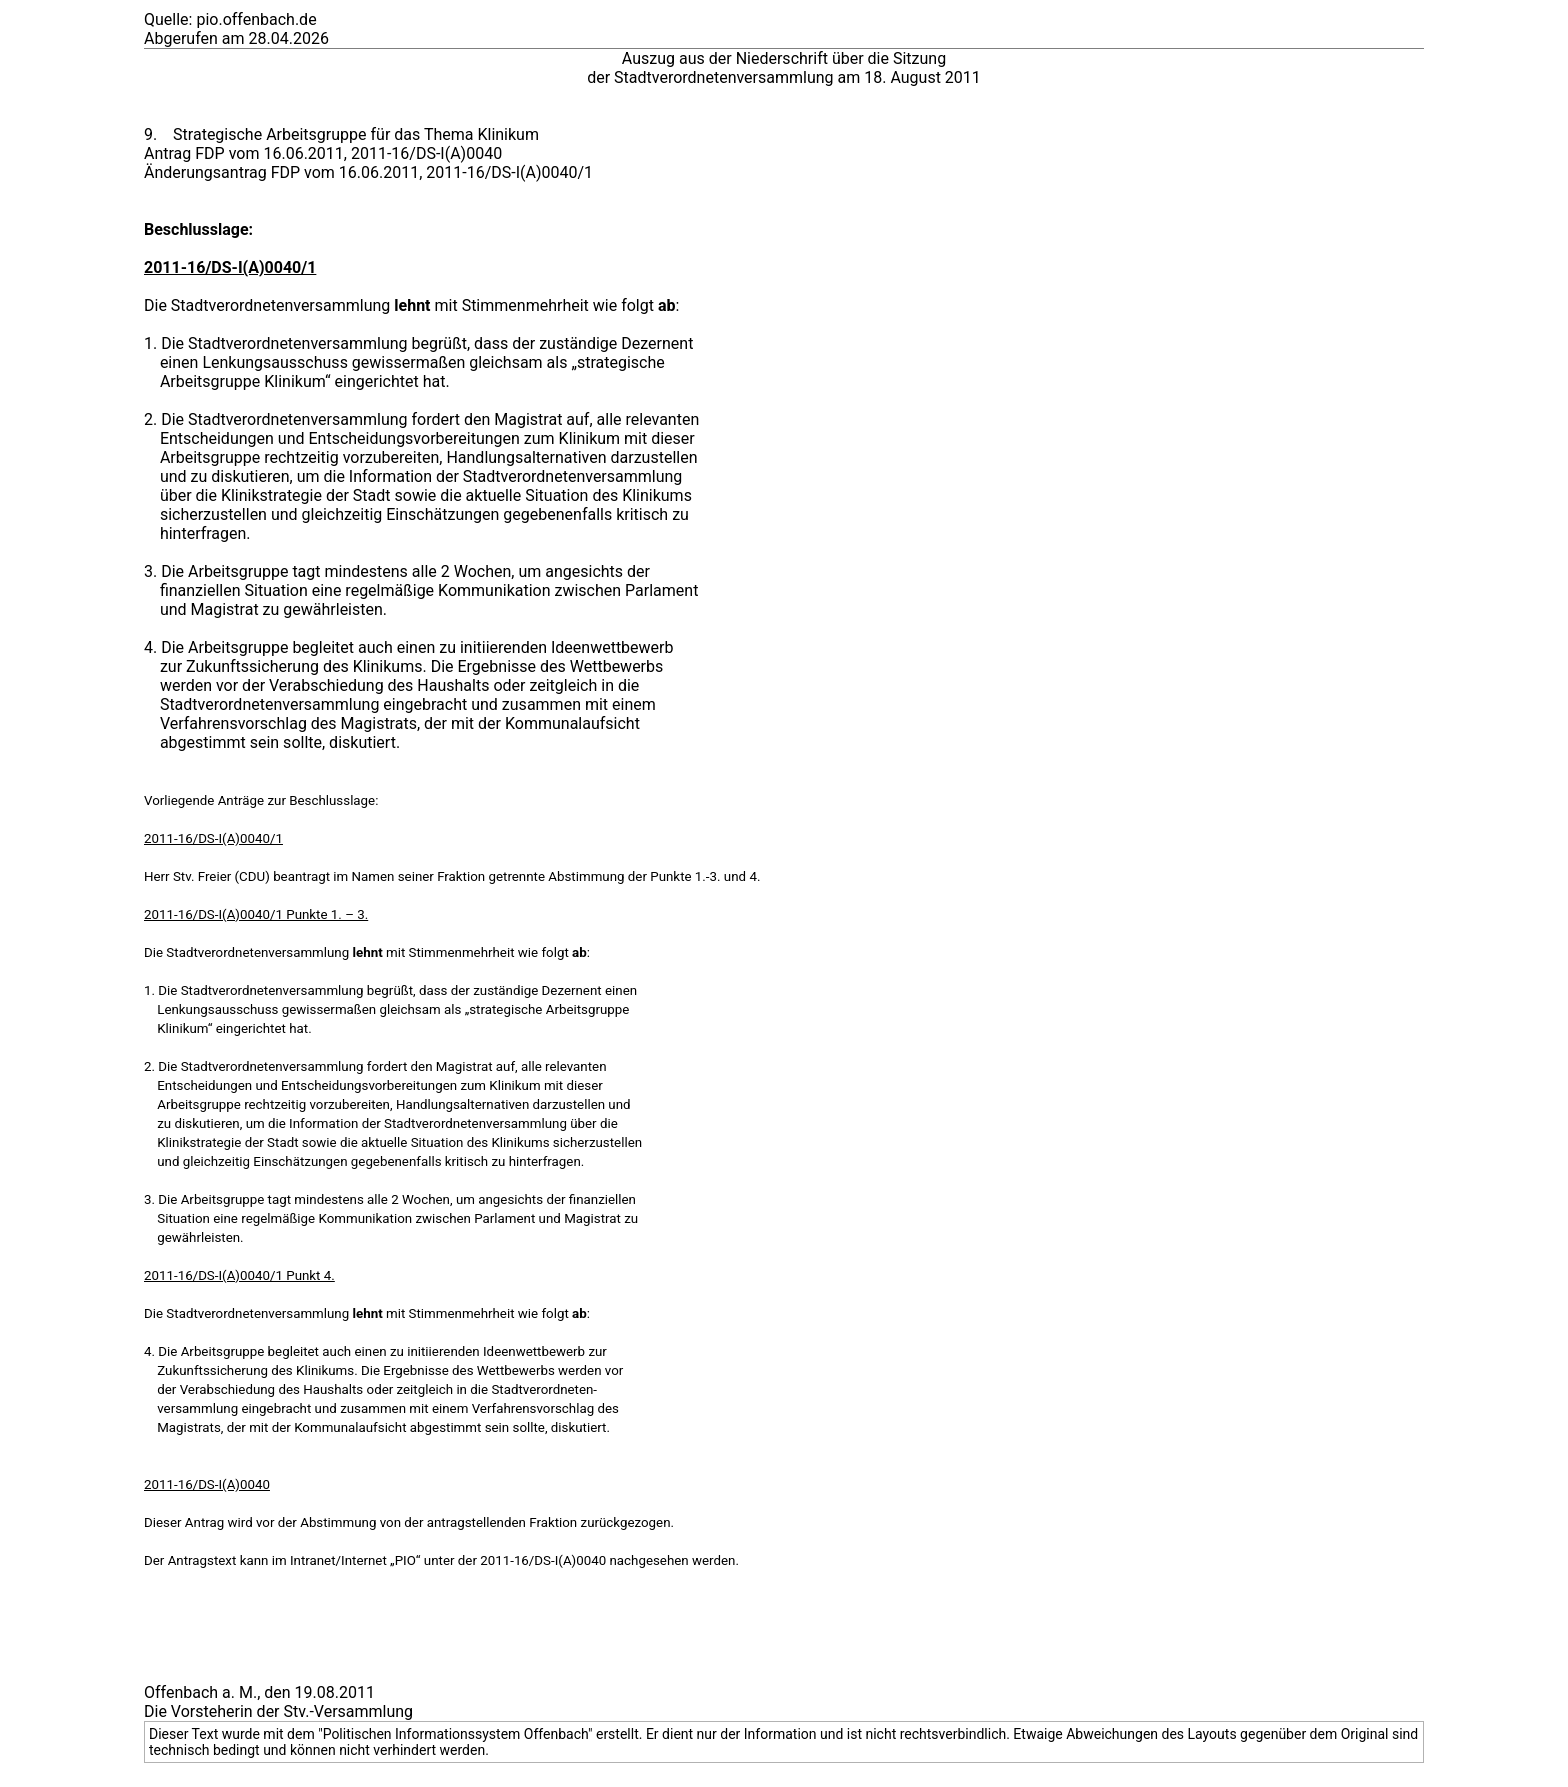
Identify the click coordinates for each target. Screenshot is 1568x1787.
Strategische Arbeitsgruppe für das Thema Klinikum (356, 134)
